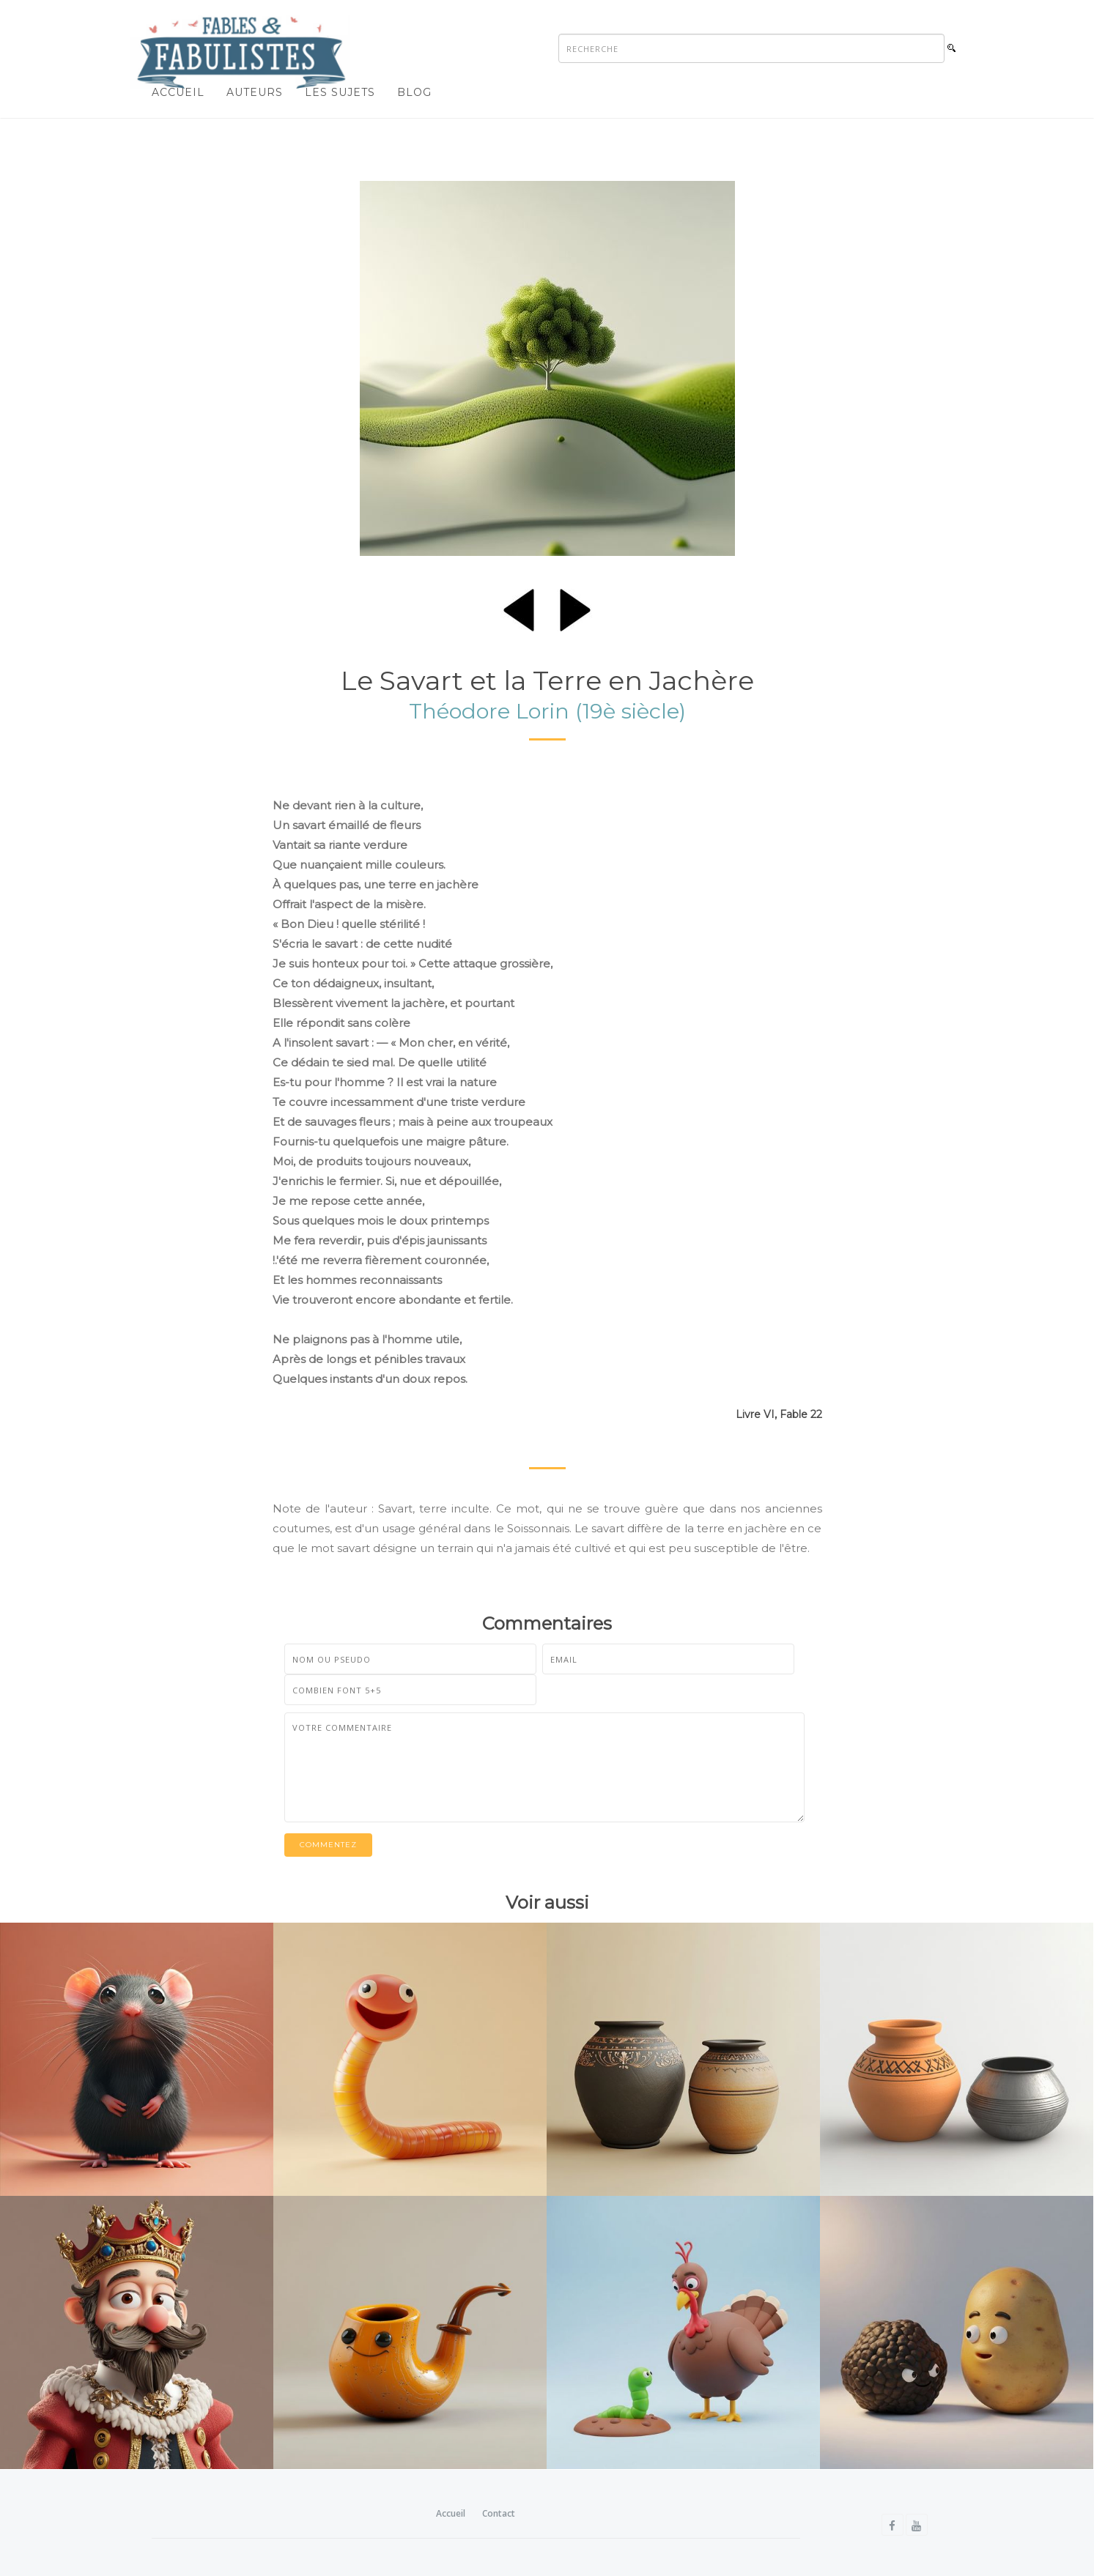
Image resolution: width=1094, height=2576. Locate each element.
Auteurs (254, 92)
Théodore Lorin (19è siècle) (547, 711)
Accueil (178, 92)
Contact (498, 2513)
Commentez (328, 1844)
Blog (414, 92)
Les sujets (340, 92)
